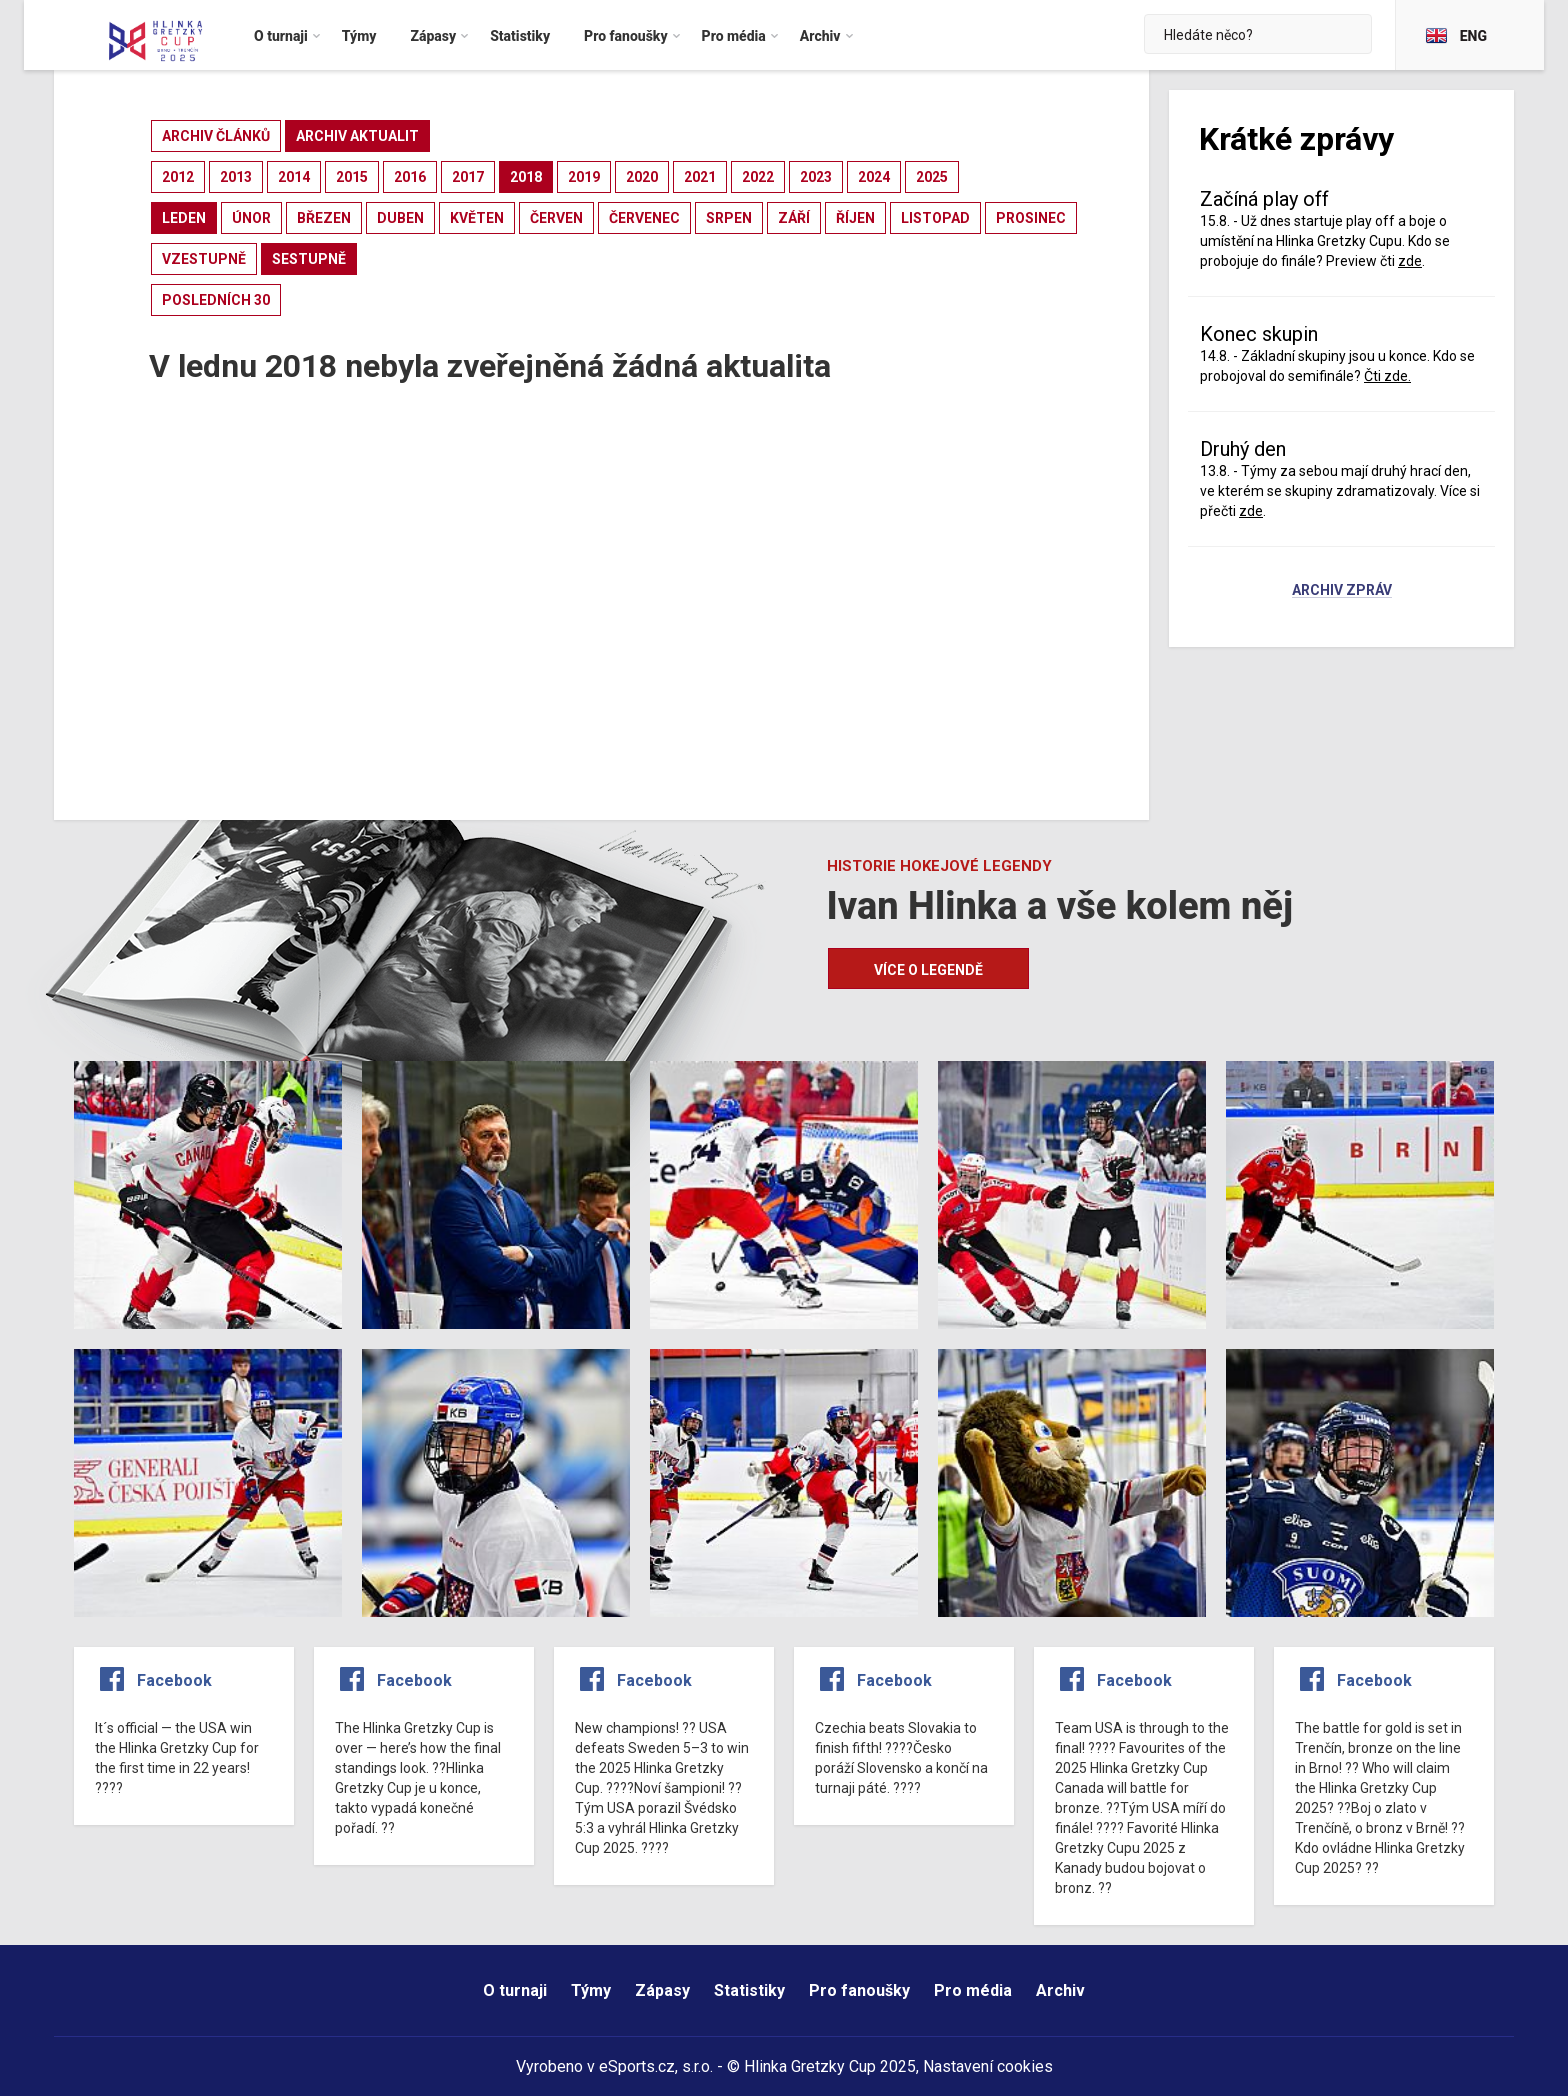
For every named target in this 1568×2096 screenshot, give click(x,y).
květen (477, 218)
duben (400, 218)
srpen (729, 218)
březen (324, 218)
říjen (855, 218)
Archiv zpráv (1342, 591)
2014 (294, 177)
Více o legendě (928, 970)
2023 (816, 177)
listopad (935, 218)
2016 (410, 177)
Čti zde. (1387, 376)
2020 (642, 177)
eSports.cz (637, 2066)
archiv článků (216, 136)
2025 (932, 177)
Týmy (591, 1990)
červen (556, 218)
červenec (644, 218)
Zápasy (662, 1990)
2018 (526, 177)
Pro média (973, 1990)
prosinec (1031, 218)
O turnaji (515, 1990)
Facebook (174, 1680)
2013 (236, 177)
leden (184, 218)
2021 (700, 177)
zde (1410, 261)
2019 (584, 177)
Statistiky (749, 1990)
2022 (758, 177)
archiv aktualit (357, 136)
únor (251, 218)
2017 (468, 177)
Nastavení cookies (988, 2066)
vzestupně (204, 259)
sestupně (309, 259)
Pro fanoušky (859, 1990)
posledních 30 (216, 300)
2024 (874, 177)
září (794, 218)
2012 (178, 177)
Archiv (1060, 1990)
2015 (352, 177)
